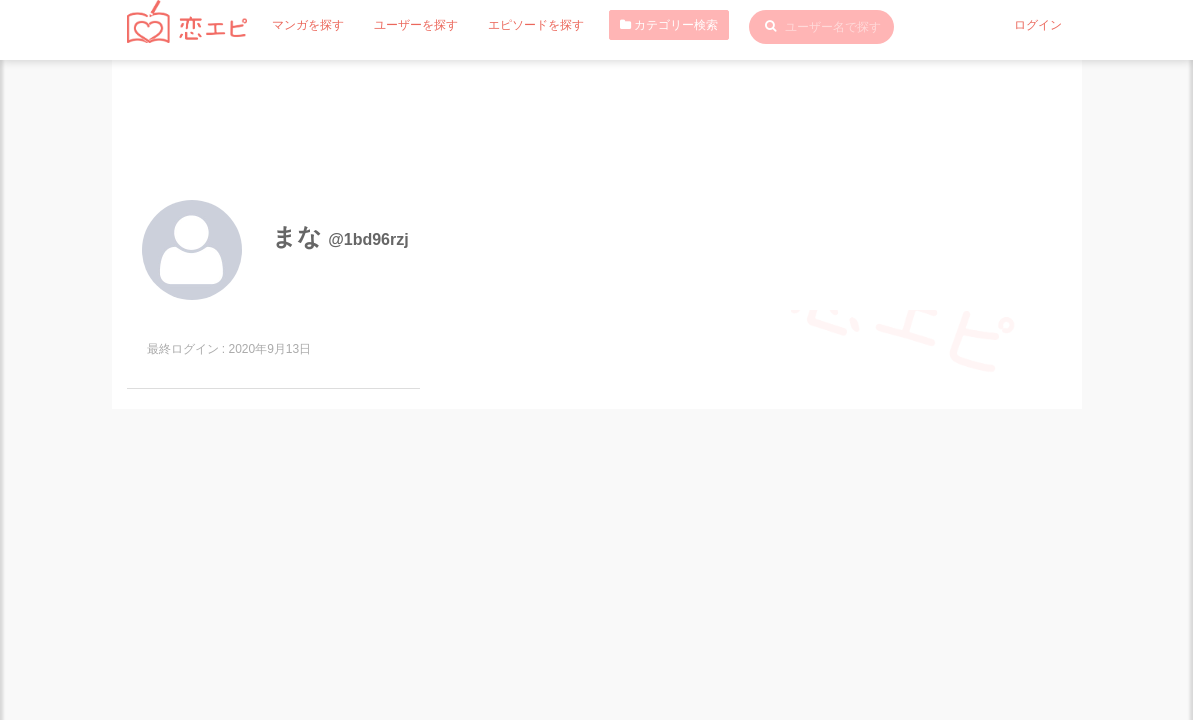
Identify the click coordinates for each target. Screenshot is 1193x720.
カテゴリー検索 (669, 25)
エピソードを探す (536, 25)
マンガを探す (308, 25)
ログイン (1038, 25)
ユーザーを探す (416, 25)
